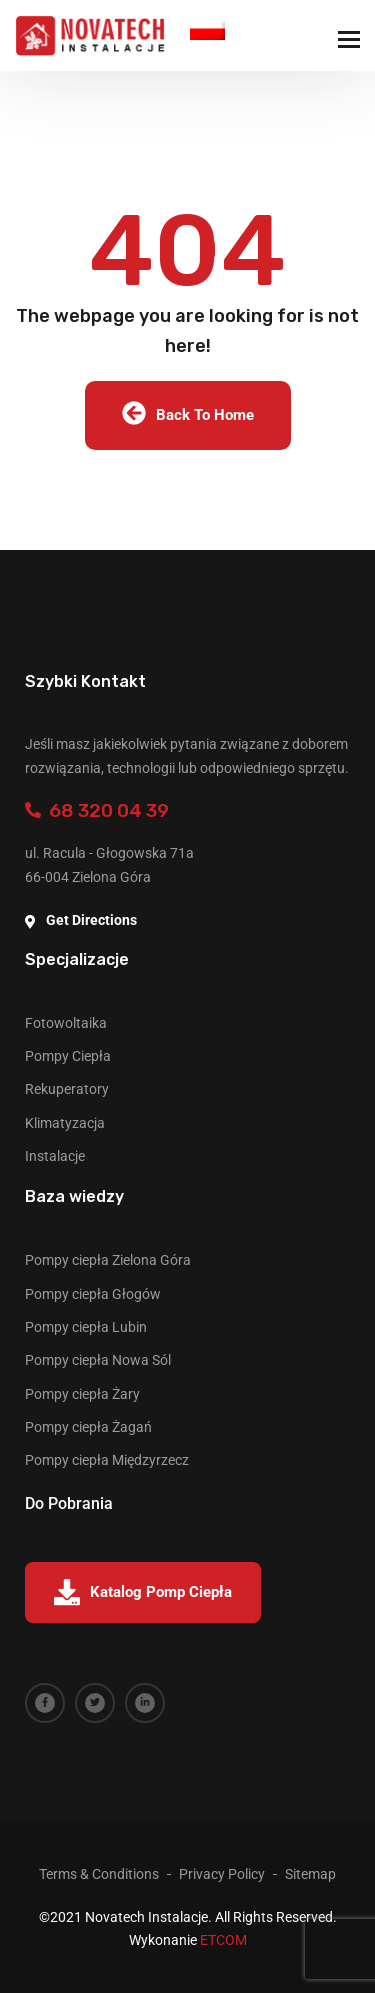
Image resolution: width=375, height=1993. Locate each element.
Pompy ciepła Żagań (88, 1427)
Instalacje (55, 1156)
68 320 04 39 (97, 810)
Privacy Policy (222, 1874)
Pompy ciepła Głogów (93, 1294)
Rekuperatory (67, 1089)
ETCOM (223, 1940)
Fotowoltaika (66, 1023)
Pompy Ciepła (68, 1056)
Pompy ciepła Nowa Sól (98, 1360)
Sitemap (310, 1874)
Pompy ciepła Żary (82, 1394)
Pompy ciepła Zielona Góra (108, 1260)
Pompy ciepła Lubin (86, 1327)
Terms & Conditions (99, 1874)
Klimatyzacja (65, 1123)
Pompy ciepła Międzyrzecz (107, 1460)
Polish (207, 28)
